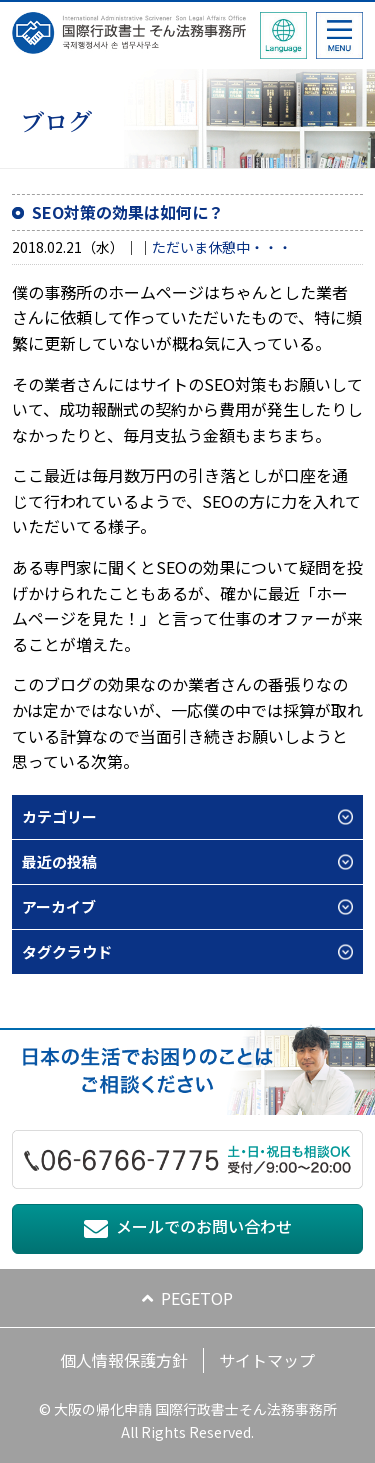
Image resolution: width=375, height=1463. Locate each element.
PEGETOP (197, 1298)
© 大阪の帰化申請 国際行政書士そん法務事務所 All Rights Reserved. (188, 1420)
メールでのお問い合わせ (204, 1226)
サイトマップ (267, 1360)
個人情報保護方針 (124, 1360)
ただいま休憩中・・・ (222, 247)
